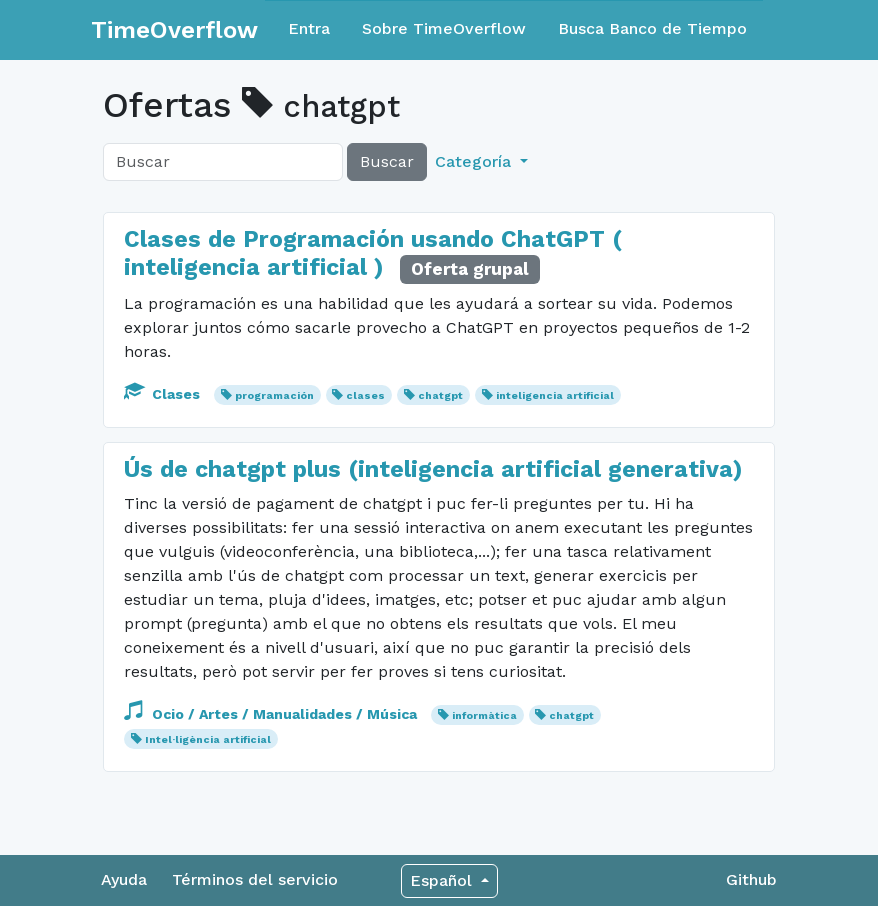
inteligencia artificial (555, 395)
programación (274, 395)
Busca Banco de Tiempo (652, 28)
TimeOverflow (174, 30)
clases (365, 395)
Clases (164, 394)
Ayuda (124, 879)
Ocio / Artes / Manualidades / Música (272, 714)
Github (751, 879)
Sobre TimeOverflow (444, 28)
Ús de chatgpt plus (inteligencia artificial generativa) (433, 469)
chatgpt (440, 395)
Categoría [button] (475, 161)
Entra (309, 28)
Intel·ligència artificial (208, 739)
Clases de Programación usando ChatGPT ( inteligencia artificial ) (373, 253)
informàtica (484, 715)
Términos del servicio (255, 879)
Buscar (387, 161)
